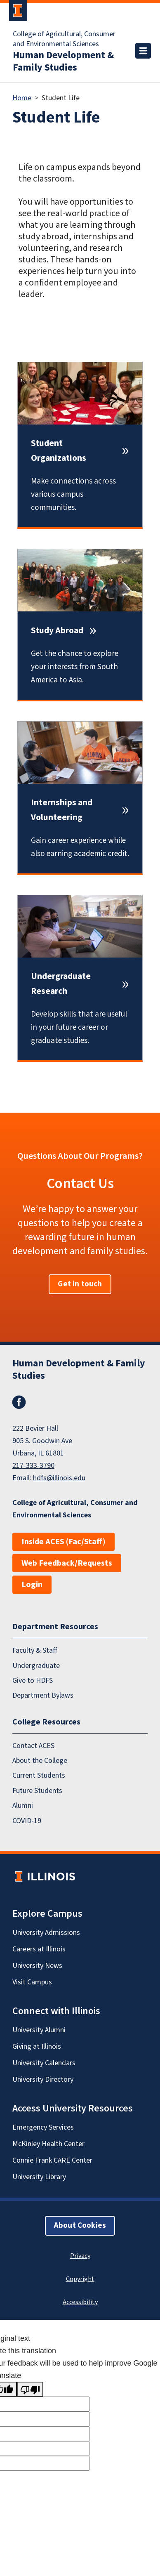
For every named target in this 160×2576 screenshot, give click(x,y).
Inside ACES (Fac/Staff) (63, 1541)
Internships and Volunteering (61, 810)
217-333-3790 (33, 1465)
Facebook (19, 1402)
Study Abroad (57, 630)
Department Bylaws (42, 1696)
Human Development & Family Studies (63, 61)
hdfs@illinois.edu (59, 1478)
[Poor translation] (30, 2389)
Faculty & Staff (34, 1651)
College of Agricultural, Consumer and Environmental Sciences (64, 39)
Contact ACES (33, 1746)
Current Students (38, 1776)
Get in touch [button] (80, 1284)
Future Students (37, 1791)
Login (31, 1584)
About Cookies (80, 2225)
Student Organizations (58, 451)
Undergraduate (36, 1666)
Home (21, 98)
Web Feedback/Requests (66, 1563)
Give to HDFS (32, 1680)
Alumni (22, 1806)
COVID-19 (26, 1821)
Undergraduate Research (61, 984)
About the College (39, 1761)
